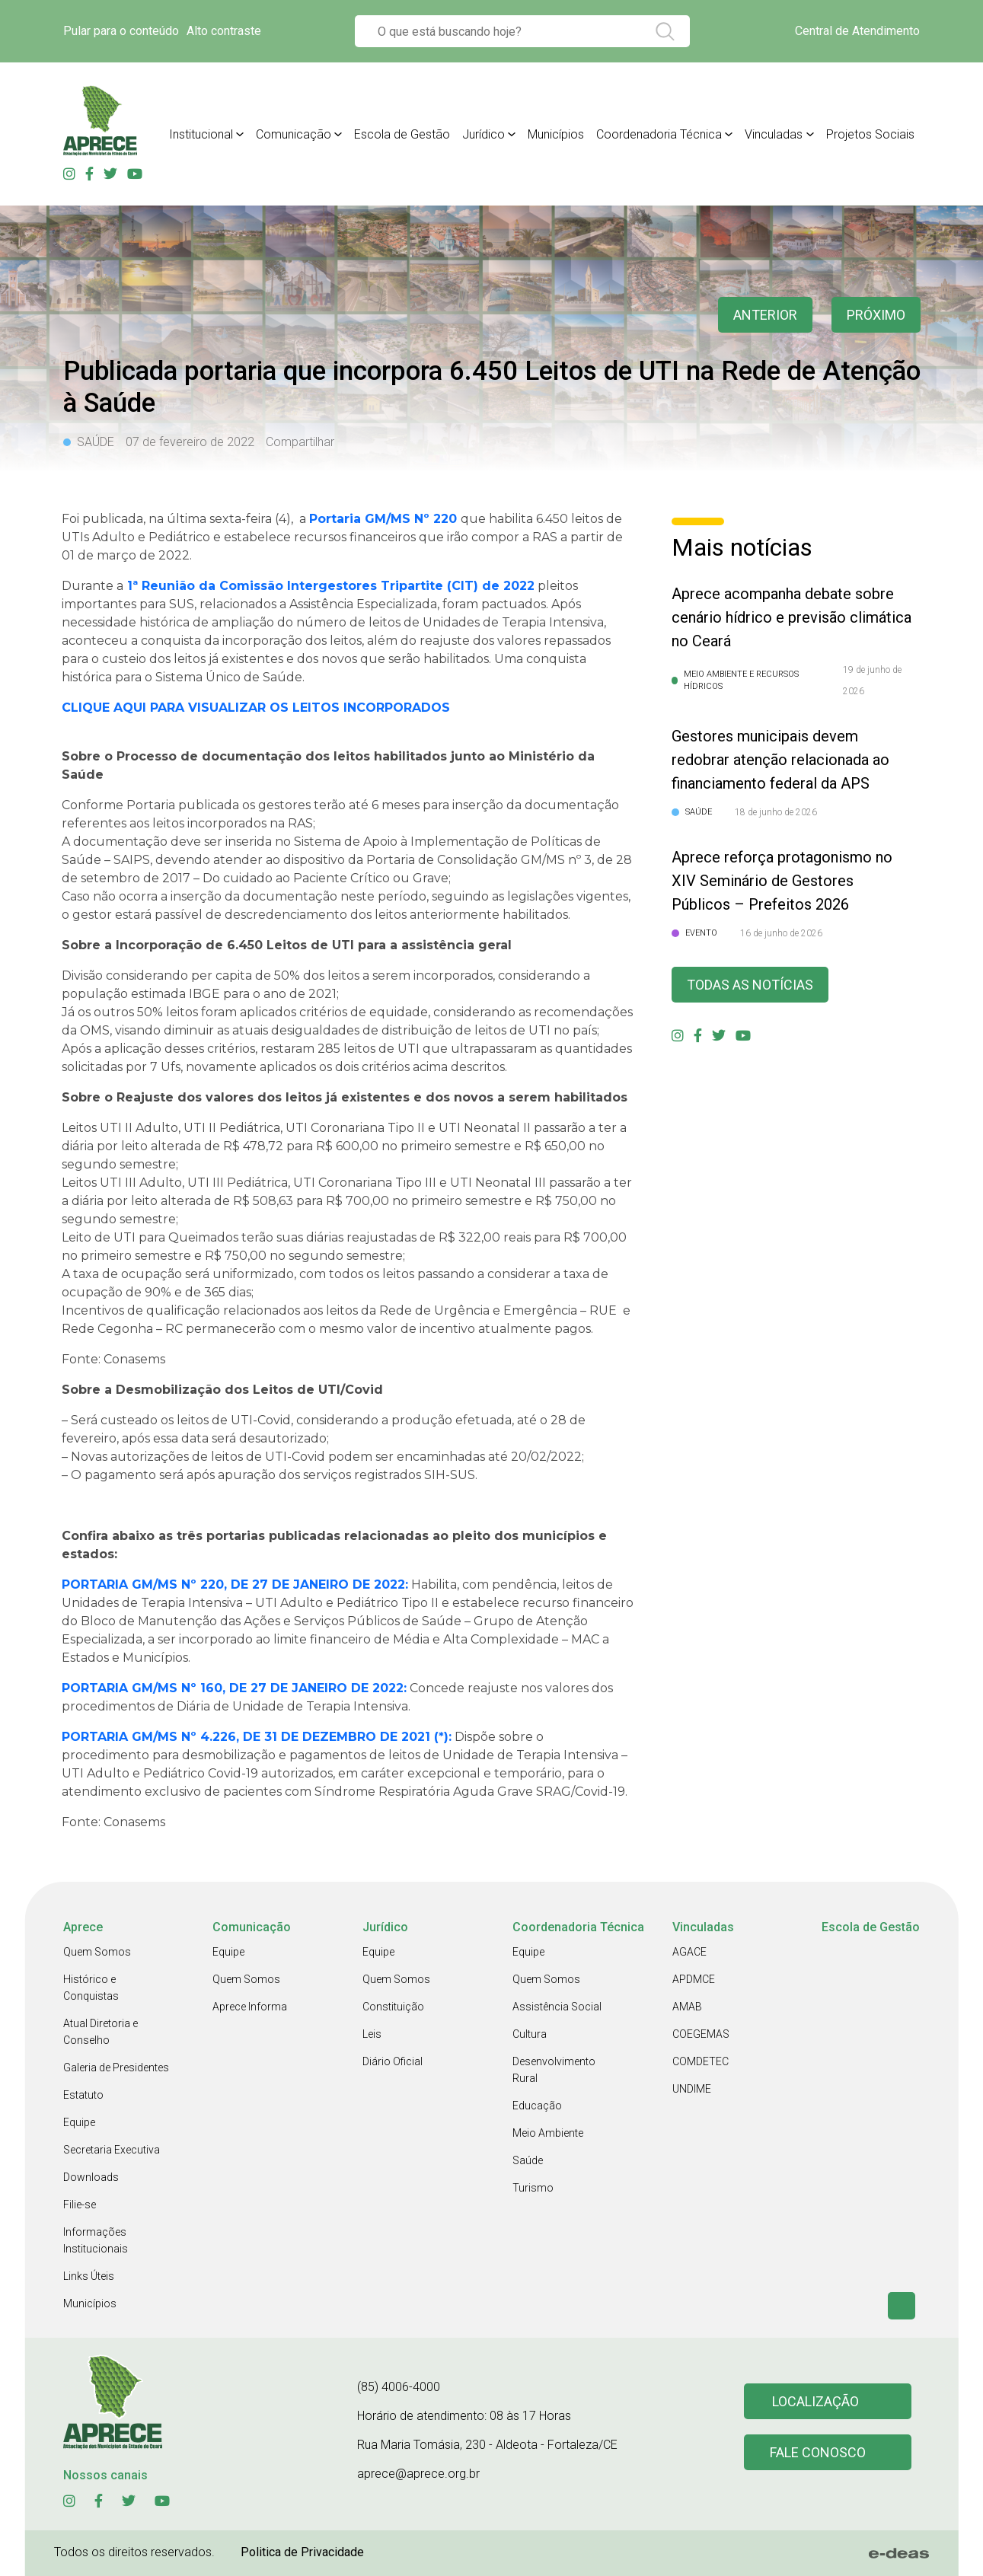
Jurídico (483, 134)
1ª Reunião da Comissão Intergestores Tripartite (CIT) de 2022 (331, 586)
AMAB (687, 2007)
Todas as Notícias (750, 985)
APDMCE (693, 1979)
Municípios (556, 134)
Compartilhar (300, 442)
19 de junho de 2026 (872, 681)
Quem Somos (97, 1952)
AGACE (689, 1952)
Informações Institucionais (95, 2240)
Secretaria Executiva (111, 2150)
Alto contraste (224, 31)
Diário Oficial (392, 2061)
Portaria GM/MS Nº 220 (385, 519)
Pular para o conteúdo (121, 31)
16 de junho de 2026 (781, 933)
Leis (371, 2034)
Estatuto (83, 2095)
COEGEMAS (700, 2034)
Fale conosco (818, 2452)
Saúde (527, 2160)
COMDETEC (700, 2061)
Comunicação (293, 134)
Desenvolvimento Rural (553, 2069)
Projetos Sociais (870, 134)
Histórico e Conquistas (91, 1987)
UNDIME (691, 2089)
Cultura (529, 2034)
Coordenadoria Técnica (659, 134)
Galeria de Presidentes (116, 2067)
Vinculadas (774, 134)
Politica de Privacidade (302, 2552)
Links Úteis (88, 2276)
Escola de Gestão (402, 134)
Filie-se (79, 2204)
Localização (815, 2401)
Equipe (79, 2122)
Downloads (91, 2177)
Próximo (876, 315)
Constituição (393, 2007)
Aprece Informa (249, 2007)
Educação (537, 2105)
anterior (765, 315)
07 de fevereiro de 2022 (190, 442)
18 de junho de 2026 (776, 812)
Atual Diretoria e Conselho (100, 2031)
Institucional (201, 134)
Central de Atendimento (857, 31)
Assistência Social (557, 2007)
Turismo (533, 2188)
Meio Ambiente (547, 2133)
